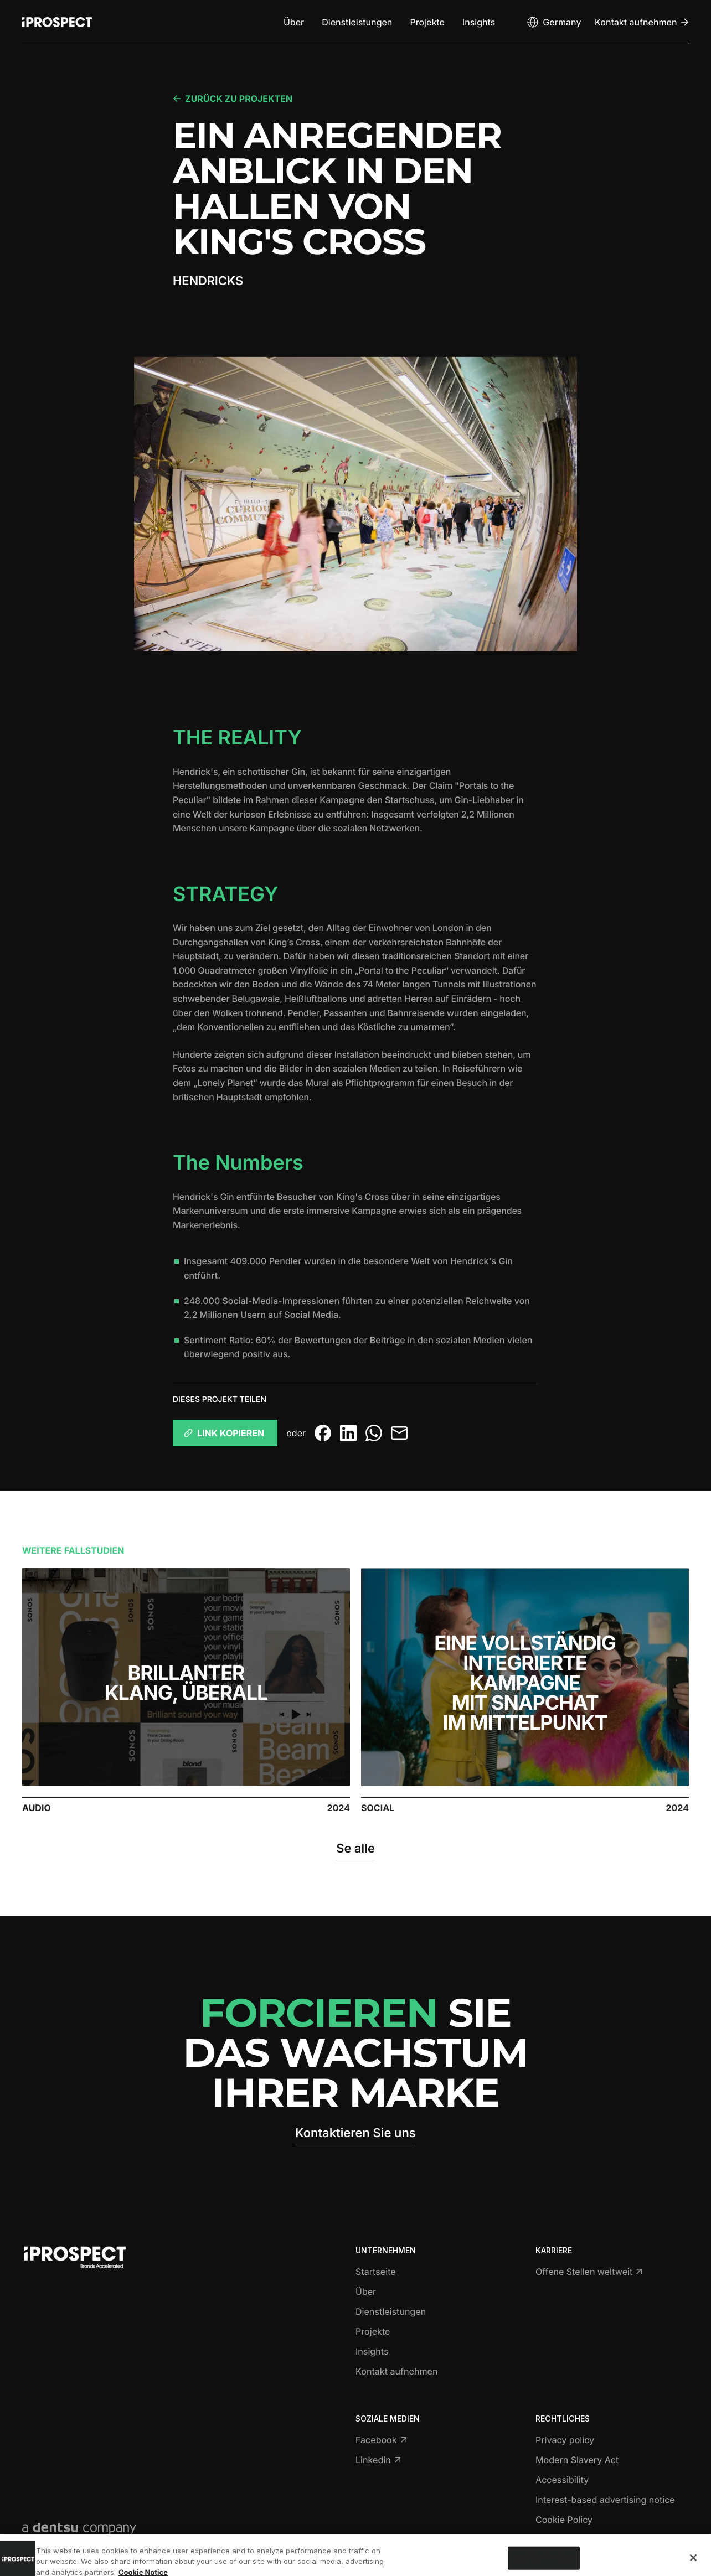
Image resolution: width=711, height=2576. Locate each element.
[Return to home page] (57, 22)
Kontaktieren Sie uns (355, 2133)
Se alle (355, 1849)
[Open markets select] (553, 22)
